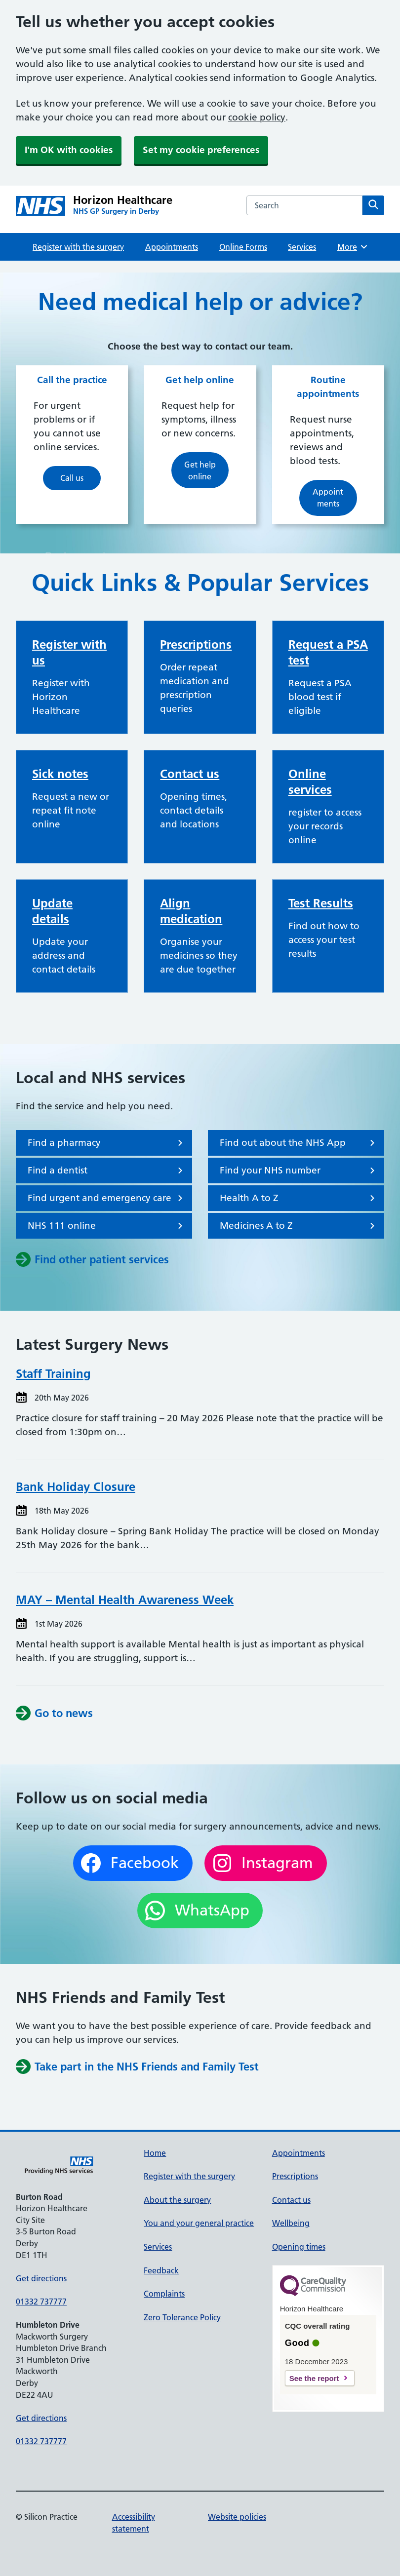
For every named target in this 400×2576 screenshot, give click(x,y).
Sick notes (60, 774)
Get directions (41, 2278)
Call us (71, 478)
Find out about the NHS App (299, 1143)
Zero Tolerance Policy (182, 2317)
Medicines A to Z (299, 1226)
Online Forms (243, 247)
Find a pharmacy (107, 1143)
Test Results (320, 903)
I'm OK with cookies (69, 150)
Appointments (171, 247)
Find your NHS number (299, 1170)
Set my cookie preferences (201, 150)
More (352, 247)
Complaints (164, 2294)
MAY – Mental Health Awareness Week (125, 1600)
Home (155, 2153)
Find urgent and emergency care (107, 1198)
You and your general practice (199, 2223)
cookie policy (256, 117)
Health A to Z (299, 1198)
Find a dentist (107, 1170)
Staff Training (53, 1373)
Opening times (298, 2247)
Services (302, 247)
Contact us (189, 774)
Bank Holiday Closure (75, 1487)
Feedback (161, 2270)
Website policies (237, 2517)
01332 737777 (41, 2301)
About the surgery (177, 2200)
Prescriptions (196, 644)
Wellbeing (291, 2223)
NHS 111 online (107, 1226)
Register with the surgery (78, 247)
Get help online (200, 470)
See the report (314, 2378)
